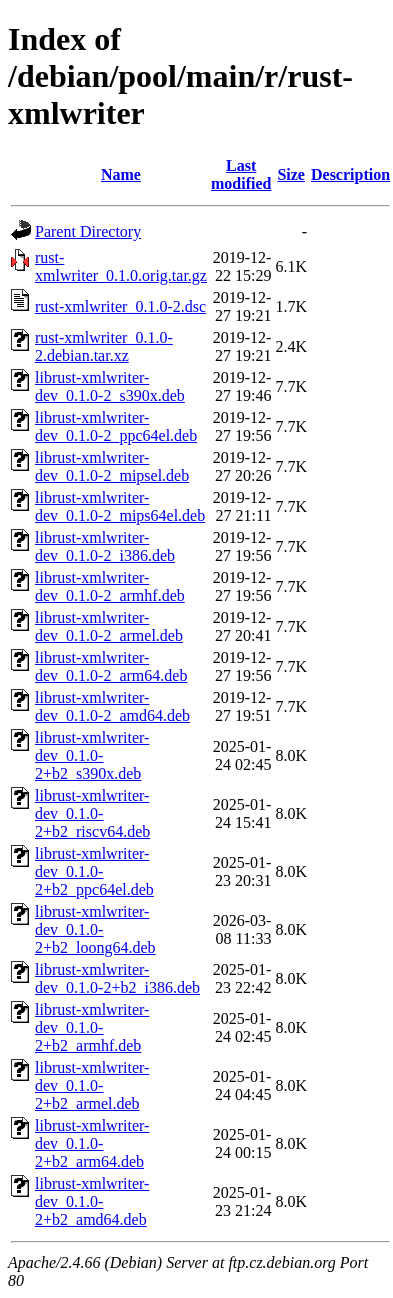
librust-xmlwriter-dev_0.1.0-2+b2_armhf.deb (92, 1027)
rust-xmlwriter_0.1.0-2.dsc (120, 306)
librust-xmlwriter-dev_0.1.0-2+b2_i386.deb (117, 978)
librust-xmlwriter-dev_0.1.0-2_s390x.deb (110, 386)
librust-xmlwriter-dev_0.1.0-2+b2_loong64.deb (95, 929)
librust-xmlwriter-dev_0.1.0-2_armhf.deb (110, 586)
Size (291, 174)
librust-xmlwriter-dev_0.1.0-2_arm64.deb (111, 666)
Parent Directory (88, 231)
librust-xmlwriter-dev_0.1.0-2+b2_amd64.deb (92, 1201)
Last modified (241, 174)
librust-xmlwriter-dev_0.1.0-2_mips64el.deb (120, 506)
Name (121, 174)
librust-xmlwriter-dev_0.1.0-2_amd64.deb (112, 706)
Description (350, 174)
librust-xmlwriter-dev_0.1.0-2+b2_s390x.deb (92, 755)
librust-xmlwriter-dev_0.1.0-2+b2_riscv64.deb (92, 813)
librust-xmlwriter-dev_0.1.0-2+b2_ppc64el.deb (94, 871)
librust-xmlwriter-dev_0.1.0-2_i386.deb (105, 546)
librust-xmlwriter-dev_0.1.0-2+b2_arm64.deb (92, 1143)
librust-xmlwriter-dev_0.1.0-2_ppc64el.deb (116, 426)
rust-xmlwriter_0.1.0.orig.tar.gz (121, 266)
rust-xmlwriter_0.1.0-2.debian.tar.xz (104, 346)
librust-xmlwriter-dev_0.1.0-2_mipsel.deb (112, 466)
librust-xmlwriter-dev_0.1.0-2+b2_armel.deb (92, 1085)
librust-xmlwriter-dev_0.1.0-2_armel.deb (109, 626)
